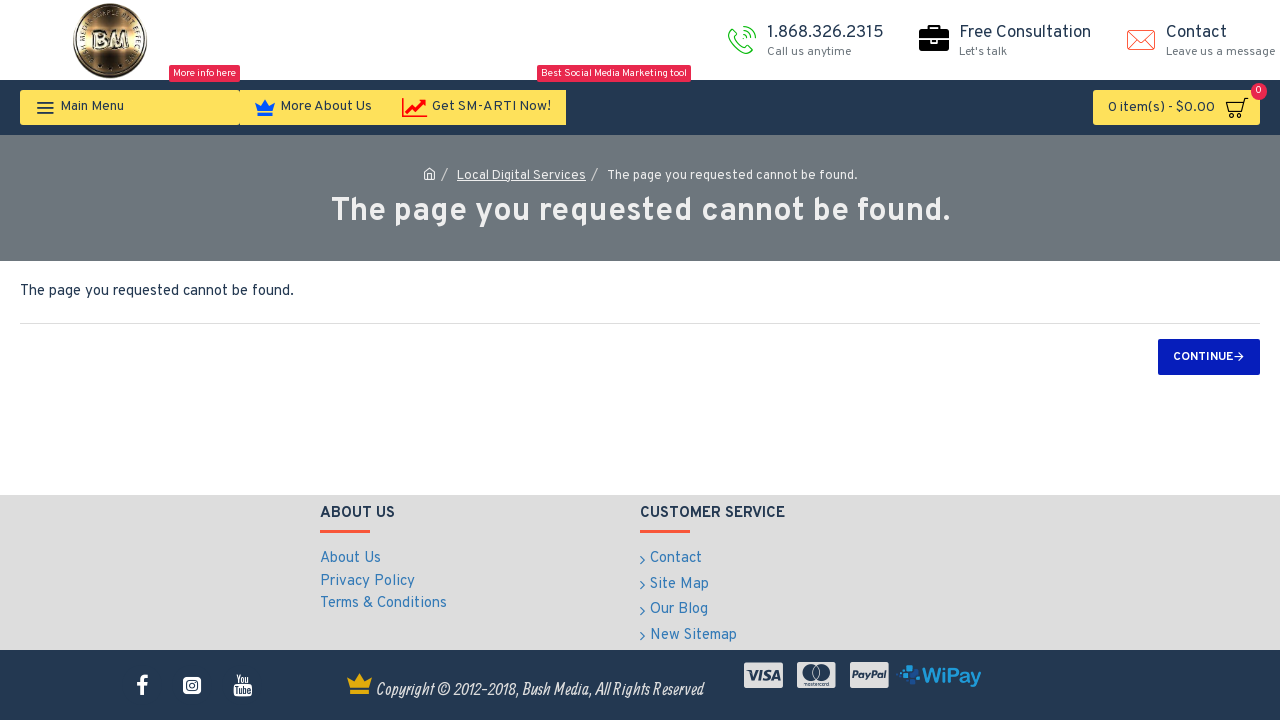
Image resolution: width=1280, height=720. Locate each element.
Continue (1203, 357)
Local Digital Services (521, 176)
